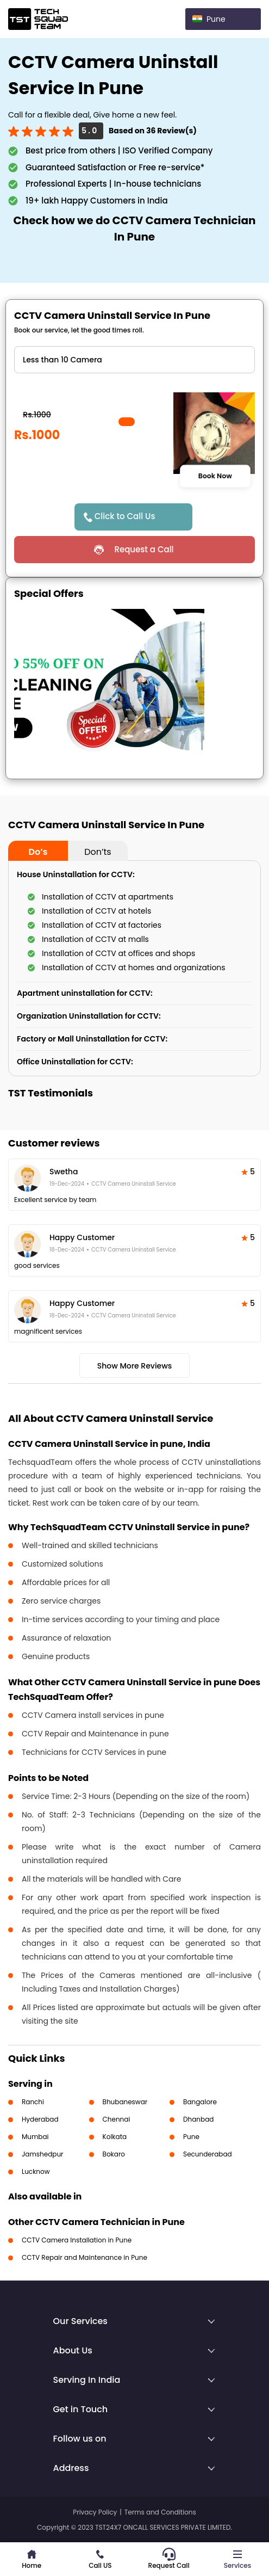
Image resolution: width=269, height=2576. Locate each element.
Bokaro (114, 2154)
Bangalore (200, 2101)
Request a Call (143, 549)
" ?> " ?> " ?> (134, 359)
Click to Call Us (125, 516)
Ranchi (33, 2101)
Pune (191, 2136)
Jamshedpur (43, 2154)
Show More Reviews (134, 1365)
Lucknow (36, 2171)
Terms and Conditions (160, 2512)
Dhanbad (198, 2119)
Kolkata (115, 2136)
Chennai (116, 2119)
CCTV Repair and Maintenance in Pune (84, 2257)
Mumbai (35, 2136)
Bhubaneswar (125, 2101)
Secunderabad (207, 2154)
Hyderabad (40, 2119)
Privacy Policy (95, 2512)
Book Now (215, 476)
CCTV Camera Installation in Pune (77, 2240)
